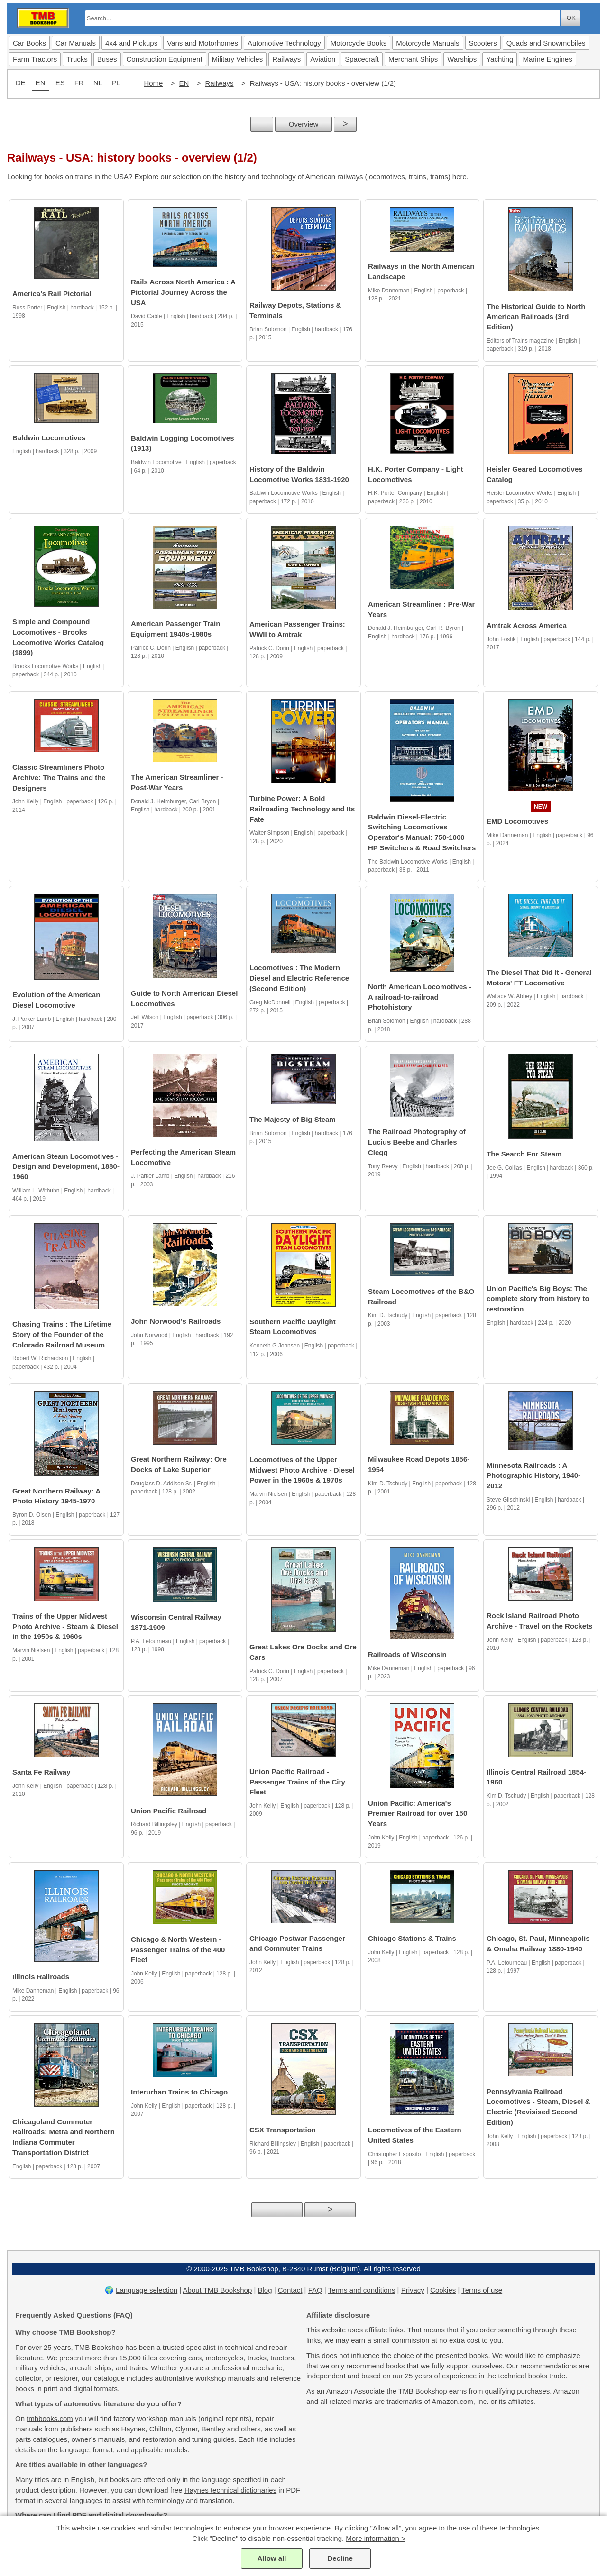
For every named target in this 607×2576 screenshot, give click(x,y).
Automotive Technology (284, 43)
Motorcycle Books (358, 43)
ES (60, 83)
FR (79, 83)
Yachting (499, 59)
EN (184, 83)
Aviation (322, 59)
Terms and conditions (361, 2290)
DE (21, 83)
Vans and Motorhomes (202, 43)
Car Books (29, 43)
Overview (304, 124)
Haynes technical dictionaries (230, 2490)
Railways (286, 59)
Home (153, 83)
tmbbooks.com (50, 2418)
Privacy (412, 2290)
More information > (375, 2538)
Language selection (146, 2290)
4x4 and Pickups (131, 43)
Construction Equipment (164, 59)
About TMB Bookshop (217, 2290)
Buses (107, 59)
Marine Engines (547, 59)
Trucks (76, 59)
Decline (339, 2558)
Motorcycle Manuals (427, 43)
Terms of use (481, 2290)
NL (97, 83)
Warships (462, 59)
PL (116, 83)
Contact (290, 2290)
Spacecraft (362, 59)
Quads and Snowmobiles (546, 43)
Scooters (483, 43)
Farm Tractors (35, 59)
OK (571, 17)
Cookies (443, 2290)
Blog (265, 2290)
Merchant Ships (413, 59)
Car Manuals (75, 43)
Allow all (271, 2558)
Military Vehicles (237, 59)
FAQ (315, 2290)
